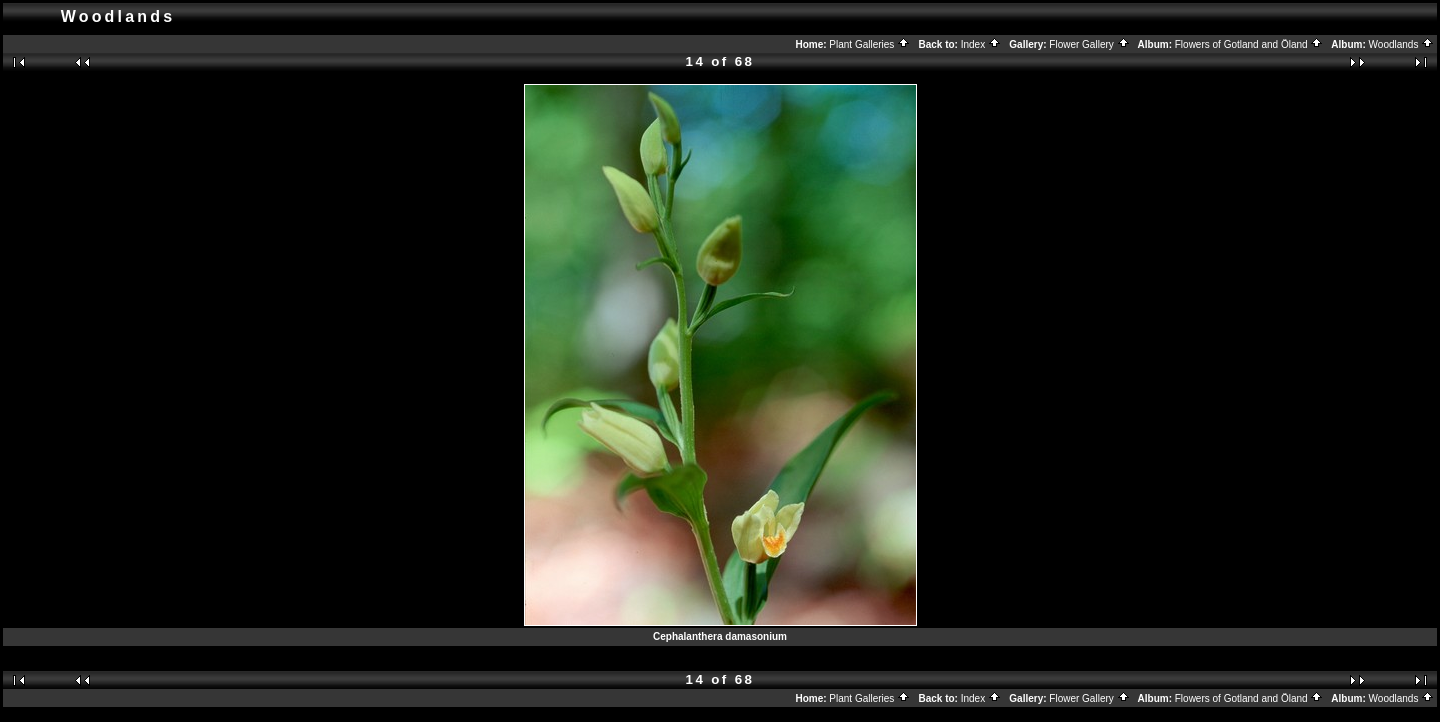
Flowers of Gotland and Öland (1249, 44)
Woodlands (1402, 44)
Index (981, 44)
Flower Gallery (1089, 44)
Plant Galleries (869, 44)
